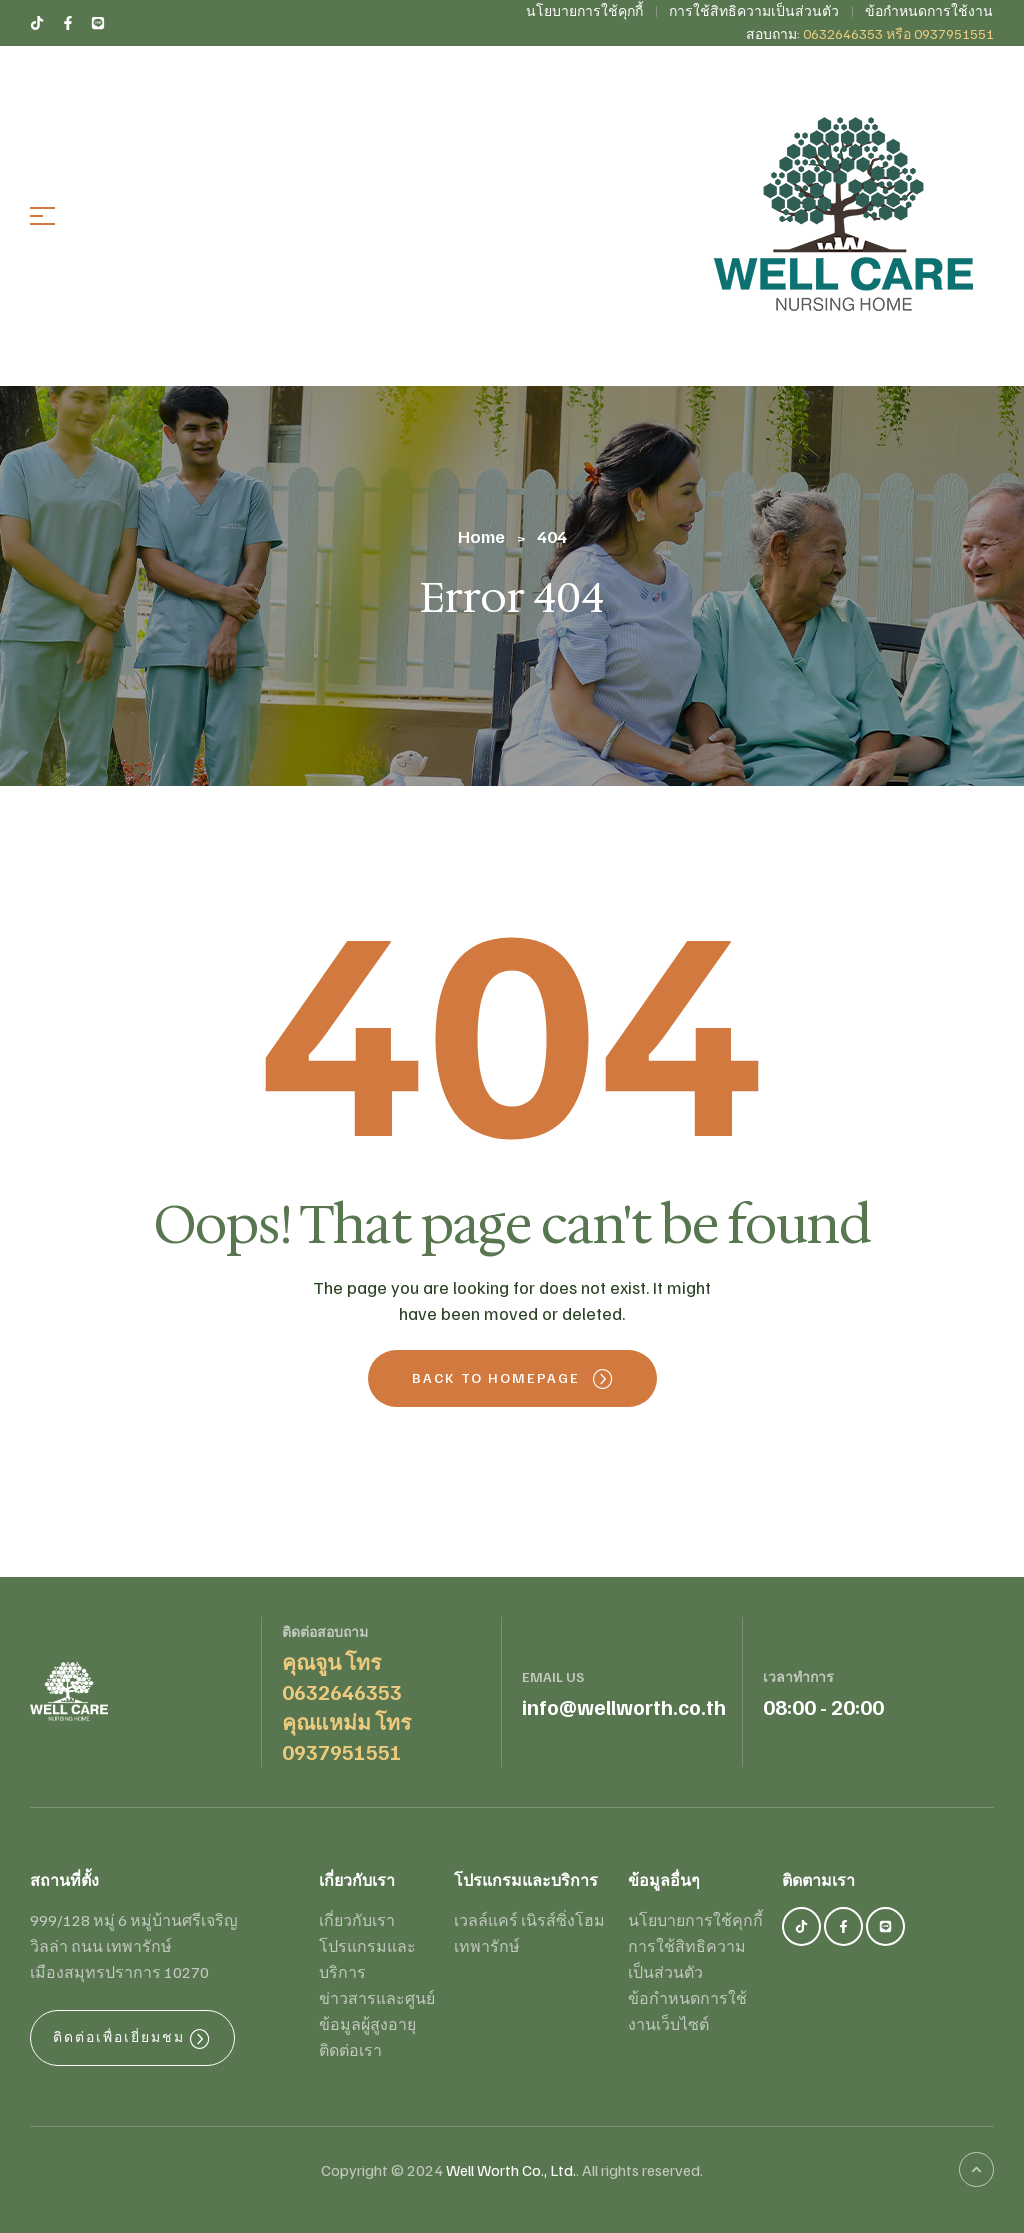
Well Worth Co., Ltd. (511, 2170)
